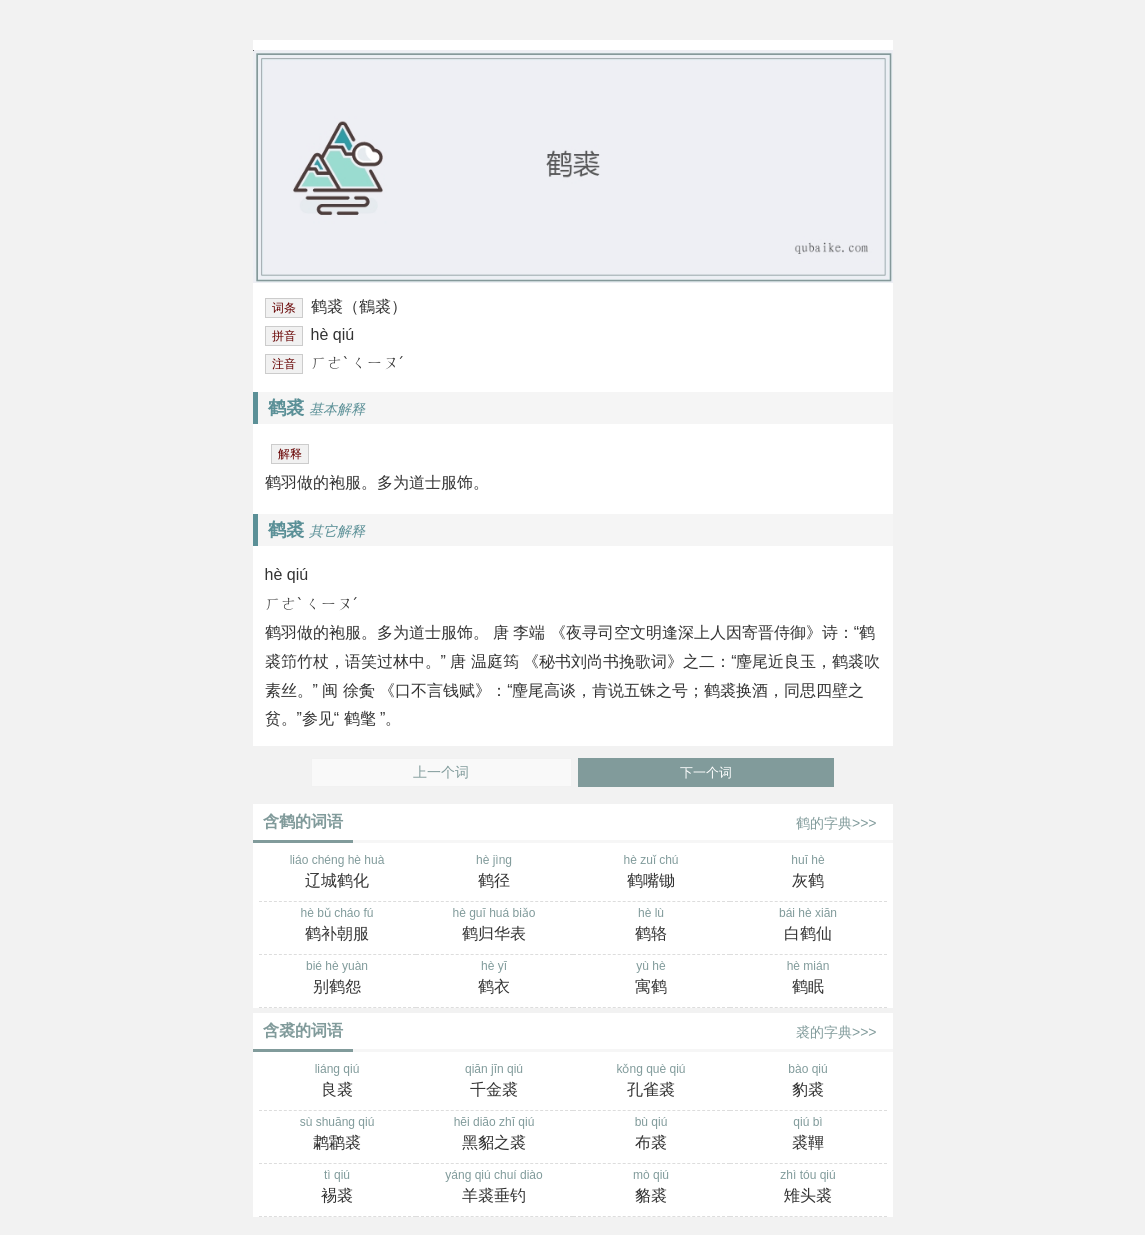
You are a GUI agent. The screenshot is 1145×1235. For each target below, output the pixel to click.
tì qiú (337, 1188)
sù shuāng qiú (337, 1135)
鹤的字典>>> (836, 823)
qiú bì (808, 1135)
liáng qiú (337, 1082)
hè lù (651, 926)
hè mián (808, 979)
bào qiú (808, 1082)
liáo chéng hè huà (337, 873)
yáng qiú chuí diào (494, 1188)
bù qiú (651, 1135)
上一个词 (441, 772)
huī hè (808, 873)
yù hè (651, 979)
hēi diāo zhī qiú (494, 1135)
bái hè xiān (808, 926)
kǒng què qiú (651, 1082)
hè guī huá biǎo (494, 926)
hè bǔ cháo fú (337, 926)
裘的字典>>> (836, 1032)
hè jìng (494, 873)
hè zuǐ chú (651, 873)
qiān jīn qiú (494, 1082)
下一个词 (706, 772)
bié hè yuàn (337, 979)
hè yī (494, 979)
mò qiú (651, 1188)
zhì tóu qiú (808, 1188)
